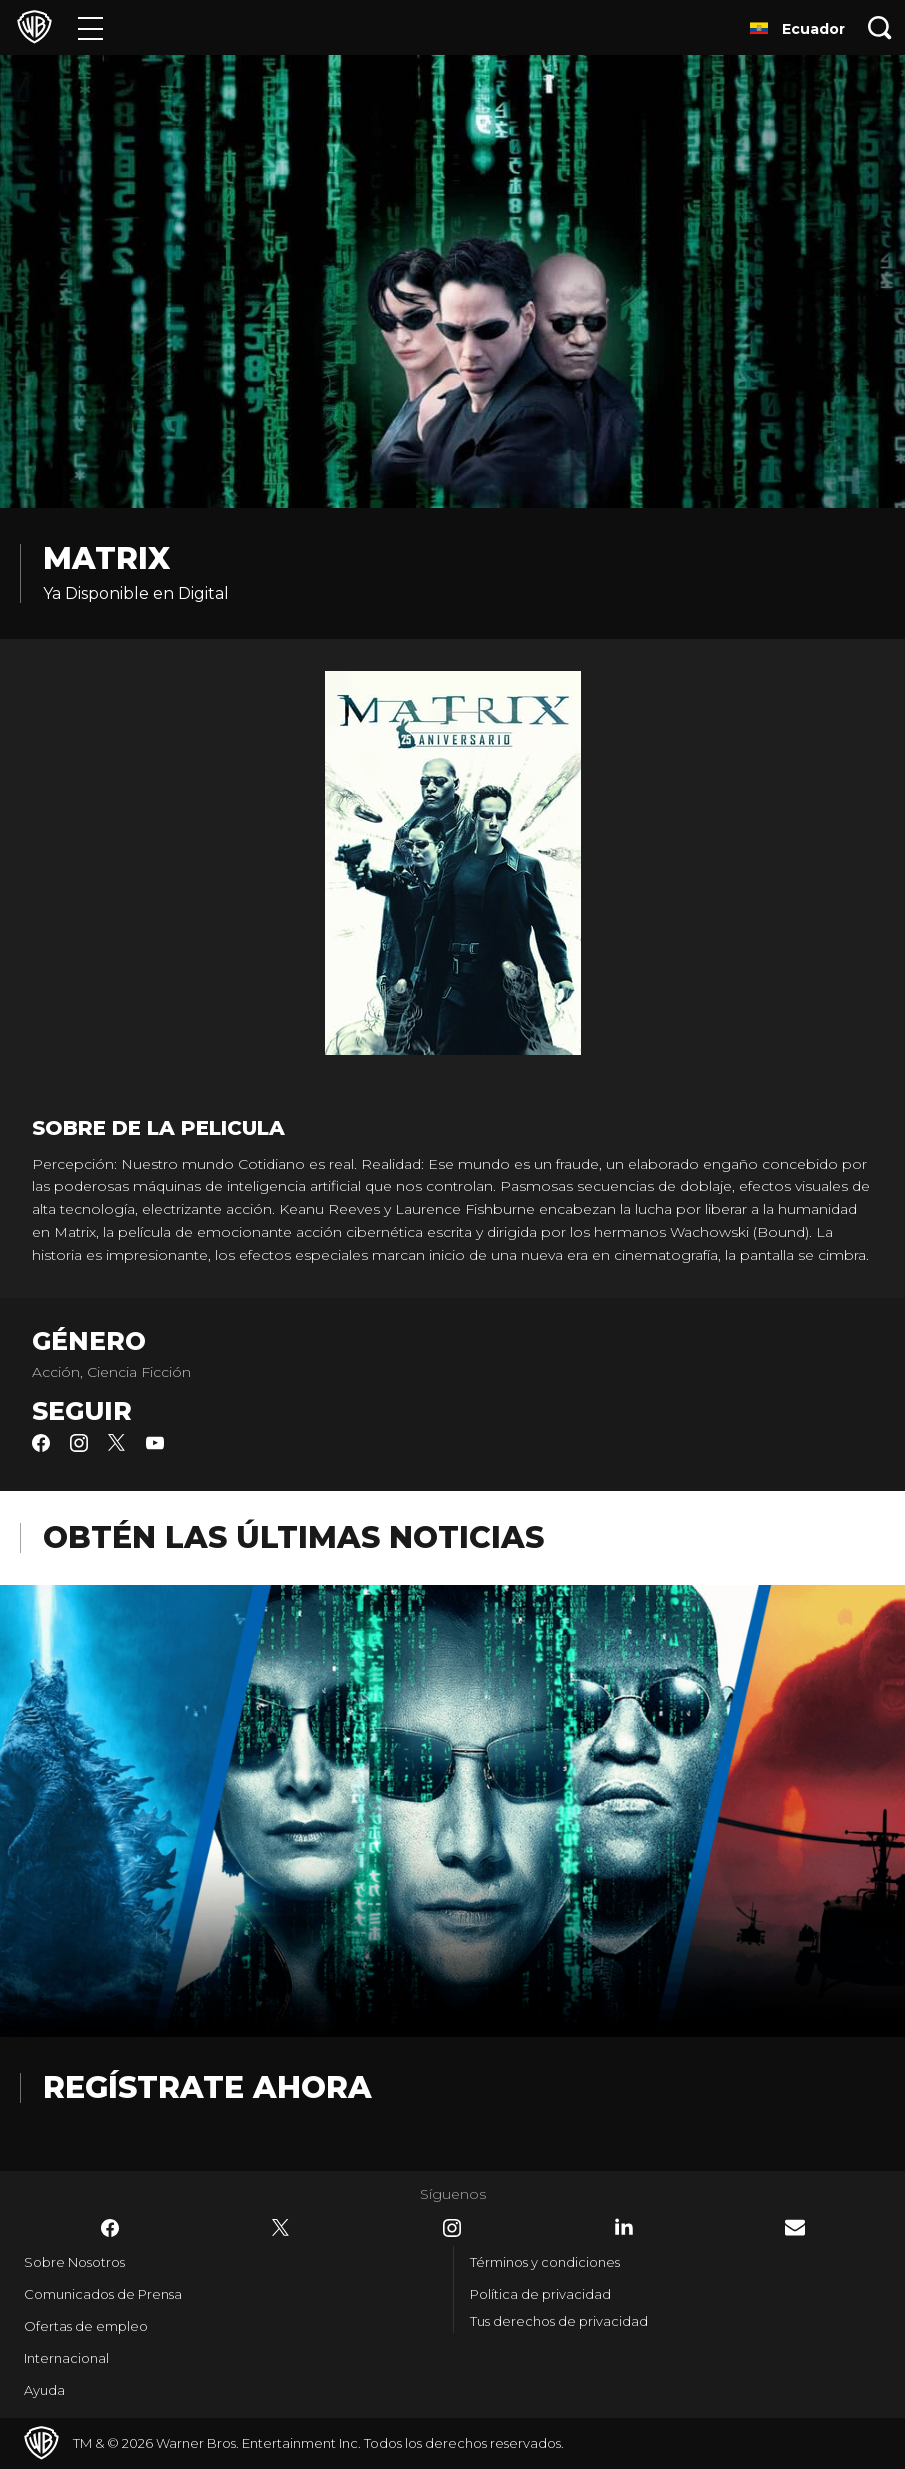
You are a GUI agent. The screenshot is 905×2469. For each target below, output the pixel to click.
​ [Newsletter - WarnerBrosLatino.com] (795, 2227)
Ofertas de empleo (86, 2326)
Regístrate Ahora (207, 2087)
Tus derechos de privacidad (559, 2321)
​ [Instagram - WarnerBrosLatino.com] (452, 2228)
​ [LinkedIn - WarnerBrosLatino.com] (624, 2227)
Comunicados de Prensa (103, 2294)
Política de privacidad (540, 2294)
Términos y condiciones (545, 2262)
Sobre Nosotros (74, 2262)
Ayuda (44, 2390)
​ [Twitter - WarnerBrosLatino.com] (281, 2228)
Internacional (66, 2358)
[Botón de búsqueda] (880, 27)
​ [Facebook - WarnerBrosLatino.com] (110, 2228)
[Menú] (90, 27)
